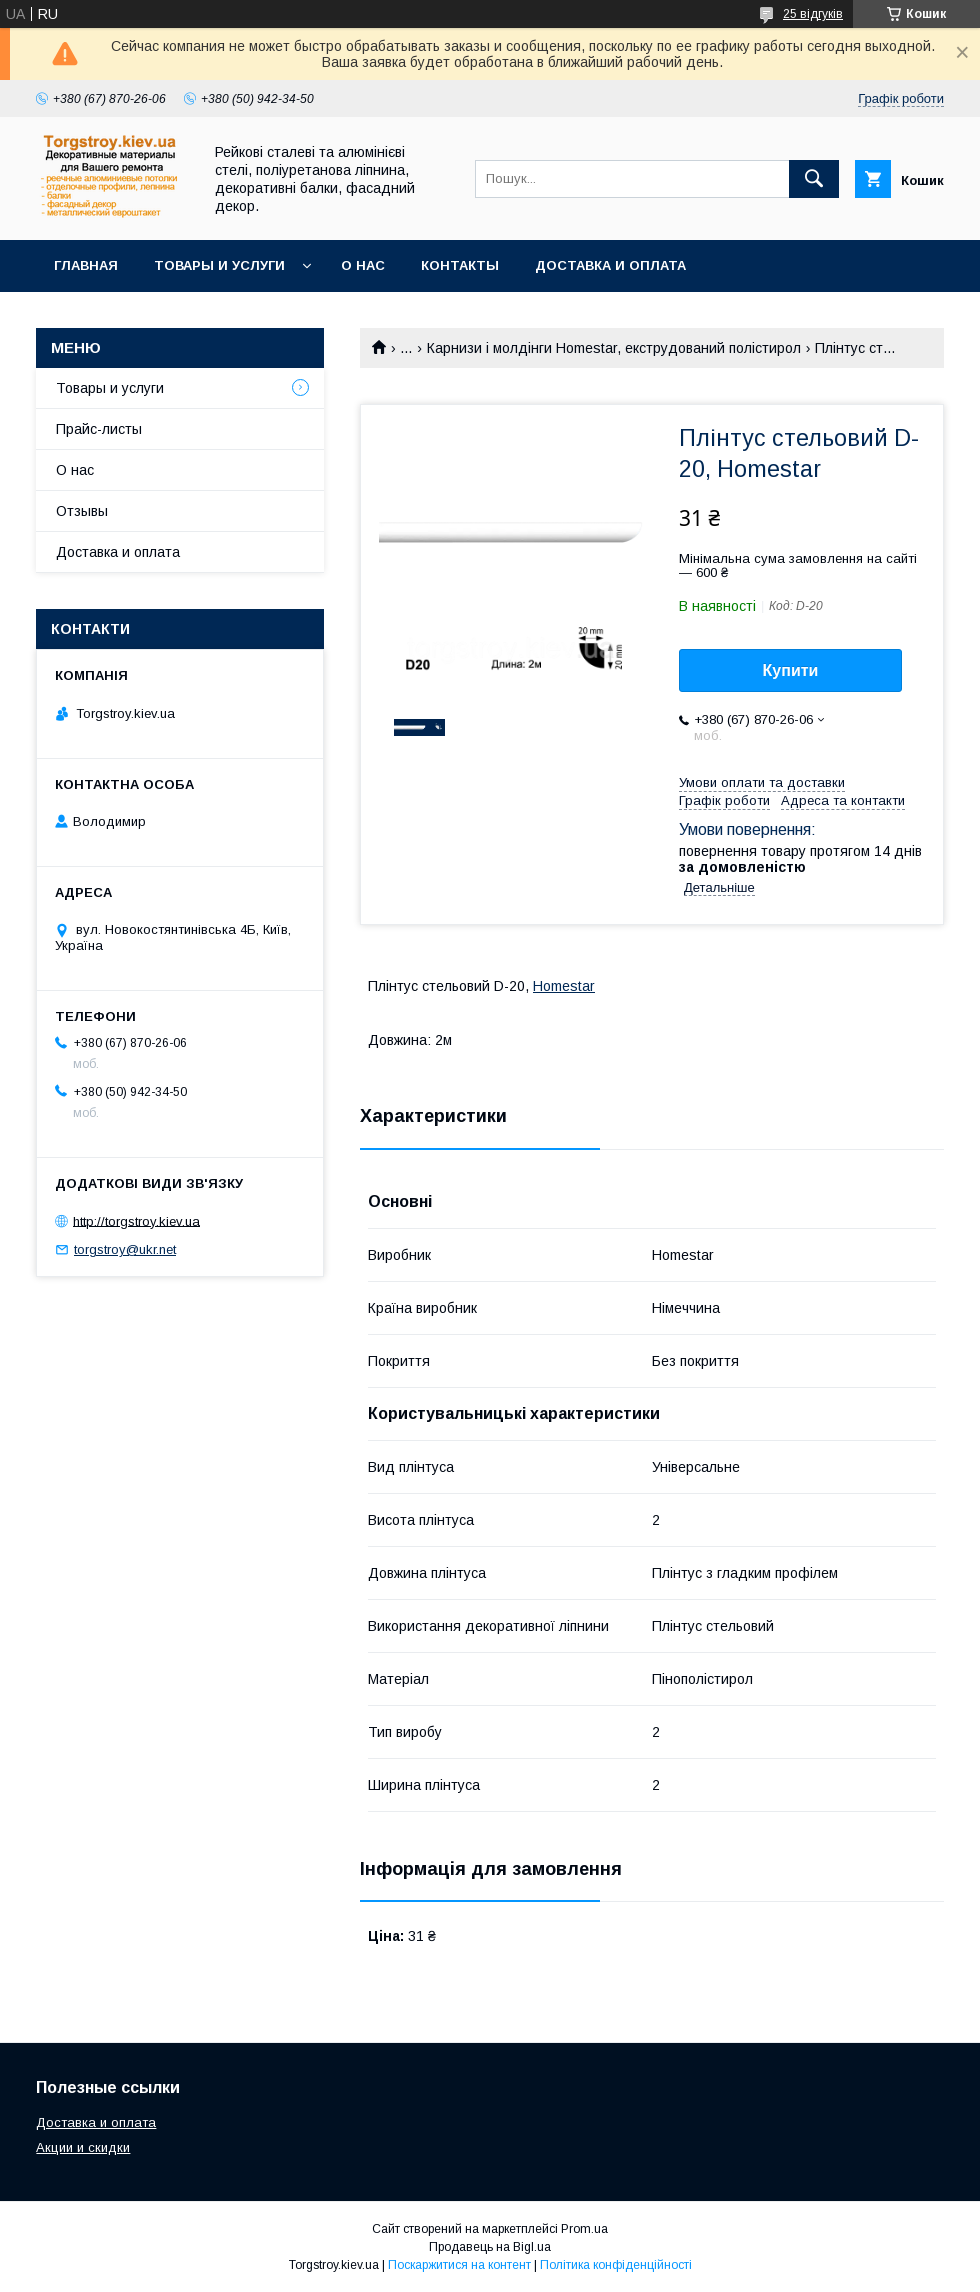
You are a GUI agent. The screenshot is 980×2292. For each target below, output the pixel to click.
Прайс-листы (99, 429)
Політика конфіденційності (616, 2265)
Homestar (564, 986)
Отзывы (82, 511)
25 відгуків (813, 14)
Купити (791, 670)
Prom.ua (584, 2229)
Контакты (460, 265)
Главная (86, 265)
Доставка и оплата (610, 265)
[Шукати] (814, 179)
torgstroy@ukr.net (125, 1249)
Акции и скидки (83, 2147)
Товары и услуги (219, 265)
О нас (363, 265)
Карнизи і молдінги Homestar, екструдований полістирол (614, 348)
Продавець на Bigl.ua (490, 2247)
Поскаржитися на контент (459, 2265)
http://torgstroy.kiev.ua (136, 1220)
